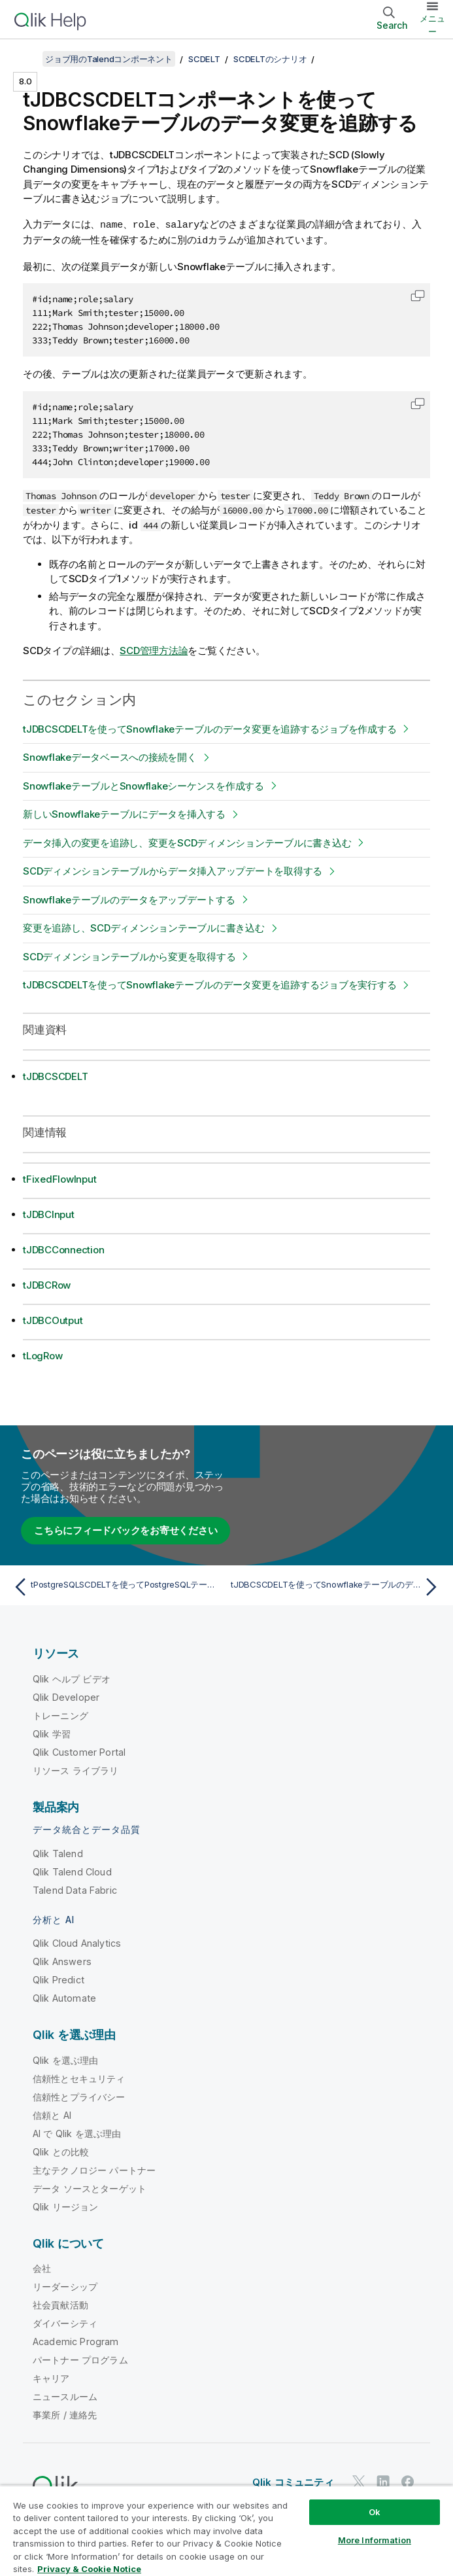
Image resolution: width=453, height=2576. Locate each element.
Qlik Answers (62, 1960)
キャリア (51, 2376)
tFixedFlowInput (59, 1178)
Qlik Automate (64, 1996)
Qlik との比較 (61, 2150)
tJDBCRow (47, 1284)
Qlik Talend (58, 1852)
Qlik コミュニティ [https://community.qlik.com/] (293, 2481)
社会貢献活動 (60, 2303)
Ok (374, 2512)
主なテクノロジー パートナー (94, 2168)
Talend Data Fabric (75, 1888)
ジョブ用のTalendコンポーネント (109, 59)
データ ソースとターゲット (89, 2187)
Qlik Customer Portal (79, 1750)
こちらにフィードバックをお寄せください (125, 1529)
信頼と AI (52, 2113)
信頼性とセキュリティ (79, 2077)
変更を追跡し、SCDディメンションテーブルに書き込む (144, 926)
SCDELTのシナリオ (270, 59)
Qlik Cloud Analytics (77, 1941)
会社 (42, 2266)
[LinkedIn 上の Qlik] (383, 2480)
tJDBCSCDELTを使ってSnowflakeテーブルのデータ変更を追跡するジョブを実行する (209, 983)
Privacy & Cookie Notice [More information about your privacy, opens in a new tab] (89, 2569)
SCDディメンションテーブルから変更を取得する (129, 955)
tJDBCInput (49, 1213)
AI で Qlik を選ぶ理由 (77, 2132)
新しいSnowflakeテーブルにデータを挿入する (124, 813)
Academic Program (76, 2340)
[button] (418, 294)
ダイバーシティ (65, 2321)
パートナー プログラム (80, 2358)
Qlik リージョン (66, 2205)
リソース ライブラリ (76, 1769)
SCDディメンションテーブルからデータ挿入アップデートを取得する (172, 869)
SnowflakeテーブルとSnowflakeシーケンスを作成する (143, 784)
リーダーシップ (65, 2285)
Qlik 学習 (52, 1732)
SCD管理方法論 (154, 649)
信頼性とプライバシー (79, 2095)
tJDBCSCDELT (55, 1075)
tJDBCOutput (52, 1319)
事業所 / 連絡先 (65, 2413)
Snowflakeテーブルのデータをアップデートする (129, 898)
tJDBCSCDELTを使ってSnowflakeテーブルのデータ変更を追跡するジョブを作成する (209, 728)
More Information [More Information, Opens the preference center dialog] (374, 2540)
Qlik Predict (58, 1978)
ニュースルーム (65, 2395)
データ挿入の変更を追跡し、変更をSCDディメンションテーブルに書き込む (187, 841)
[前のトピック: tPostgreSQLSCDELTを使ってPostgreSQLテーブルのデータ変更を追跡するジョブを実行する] (116, 1585)
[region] (226, 2530)
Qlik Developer (66, 1695)
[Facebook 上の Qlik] (408, 2480)
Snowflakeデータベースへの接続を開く (110, 756)
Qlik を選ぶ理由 (66, 2058)
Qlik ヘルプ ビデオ (71, 1677)
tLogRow (42, 1354)
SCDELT (204, 59)
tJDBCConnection (63, 1248)
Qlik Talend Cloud (72, 1870)
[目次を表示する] (26, 58)
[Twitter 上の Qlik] (359, 2480)
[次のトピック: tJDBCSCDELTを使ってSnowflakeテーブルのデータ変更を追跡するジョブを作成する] (337, 1585)
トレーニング (60, 1714)
